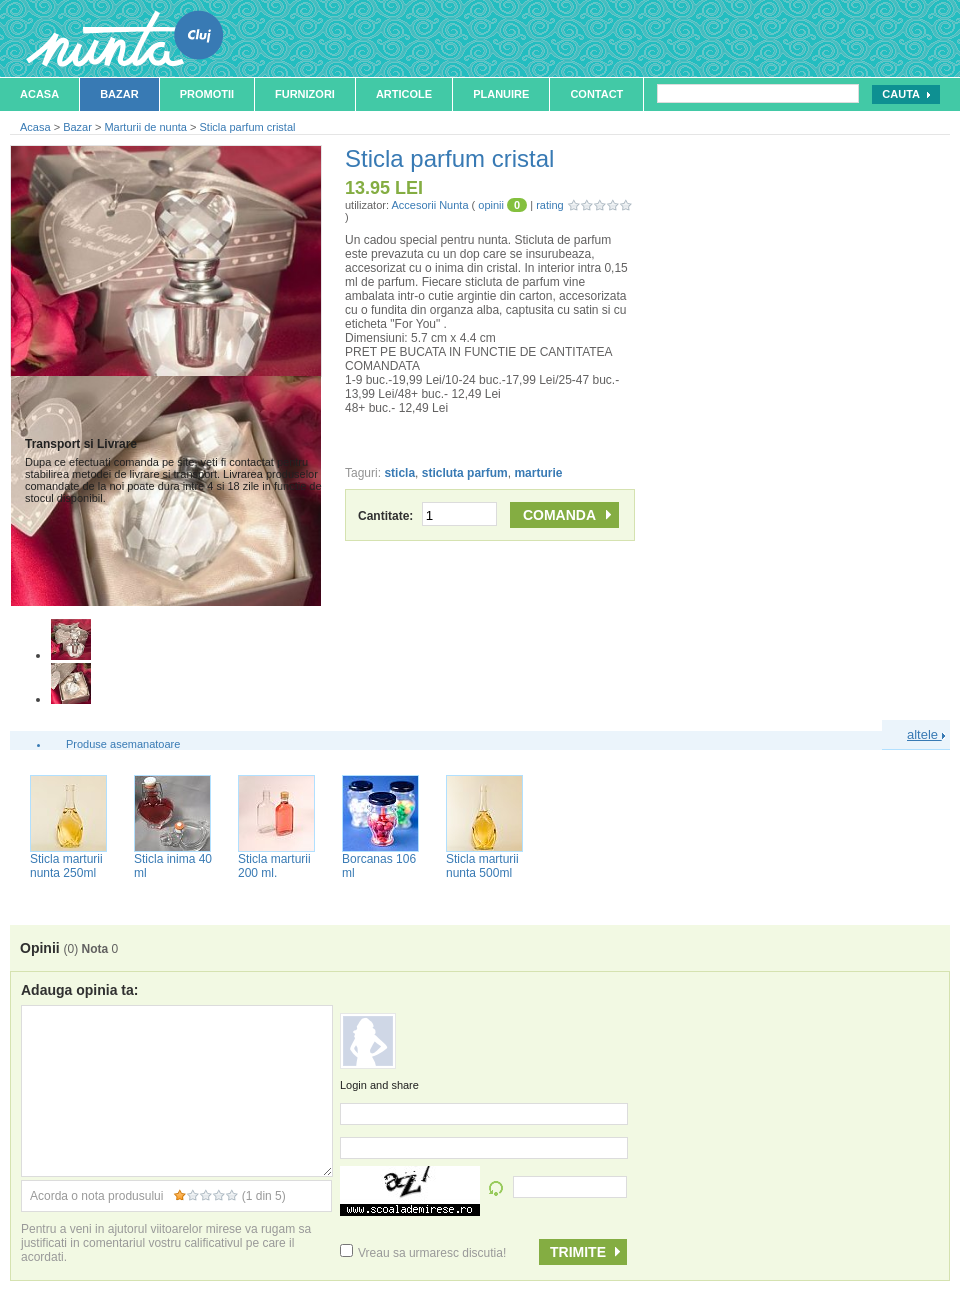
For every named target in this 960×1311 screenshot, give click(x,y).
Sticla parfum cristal (248, 127)
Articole (404, 94)
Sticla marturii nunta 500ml (482, 866)
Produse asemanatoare (123, 744)
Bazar (119, 94)
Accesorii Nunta (429, 205)
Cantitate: (427, 516)
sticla (399, 473)
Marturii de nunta (145, 127)
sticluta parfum (465, 473)
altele (926, 734)
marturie (538, 473)
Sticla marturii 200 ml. (274, 866)
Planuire (501, 94)
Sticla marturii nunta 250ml (66, 866)
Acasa (39, 94)
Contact (596, 94)
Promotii (207, 94)
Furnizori (305, 94)
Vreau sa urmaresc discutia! (423, 1253)
